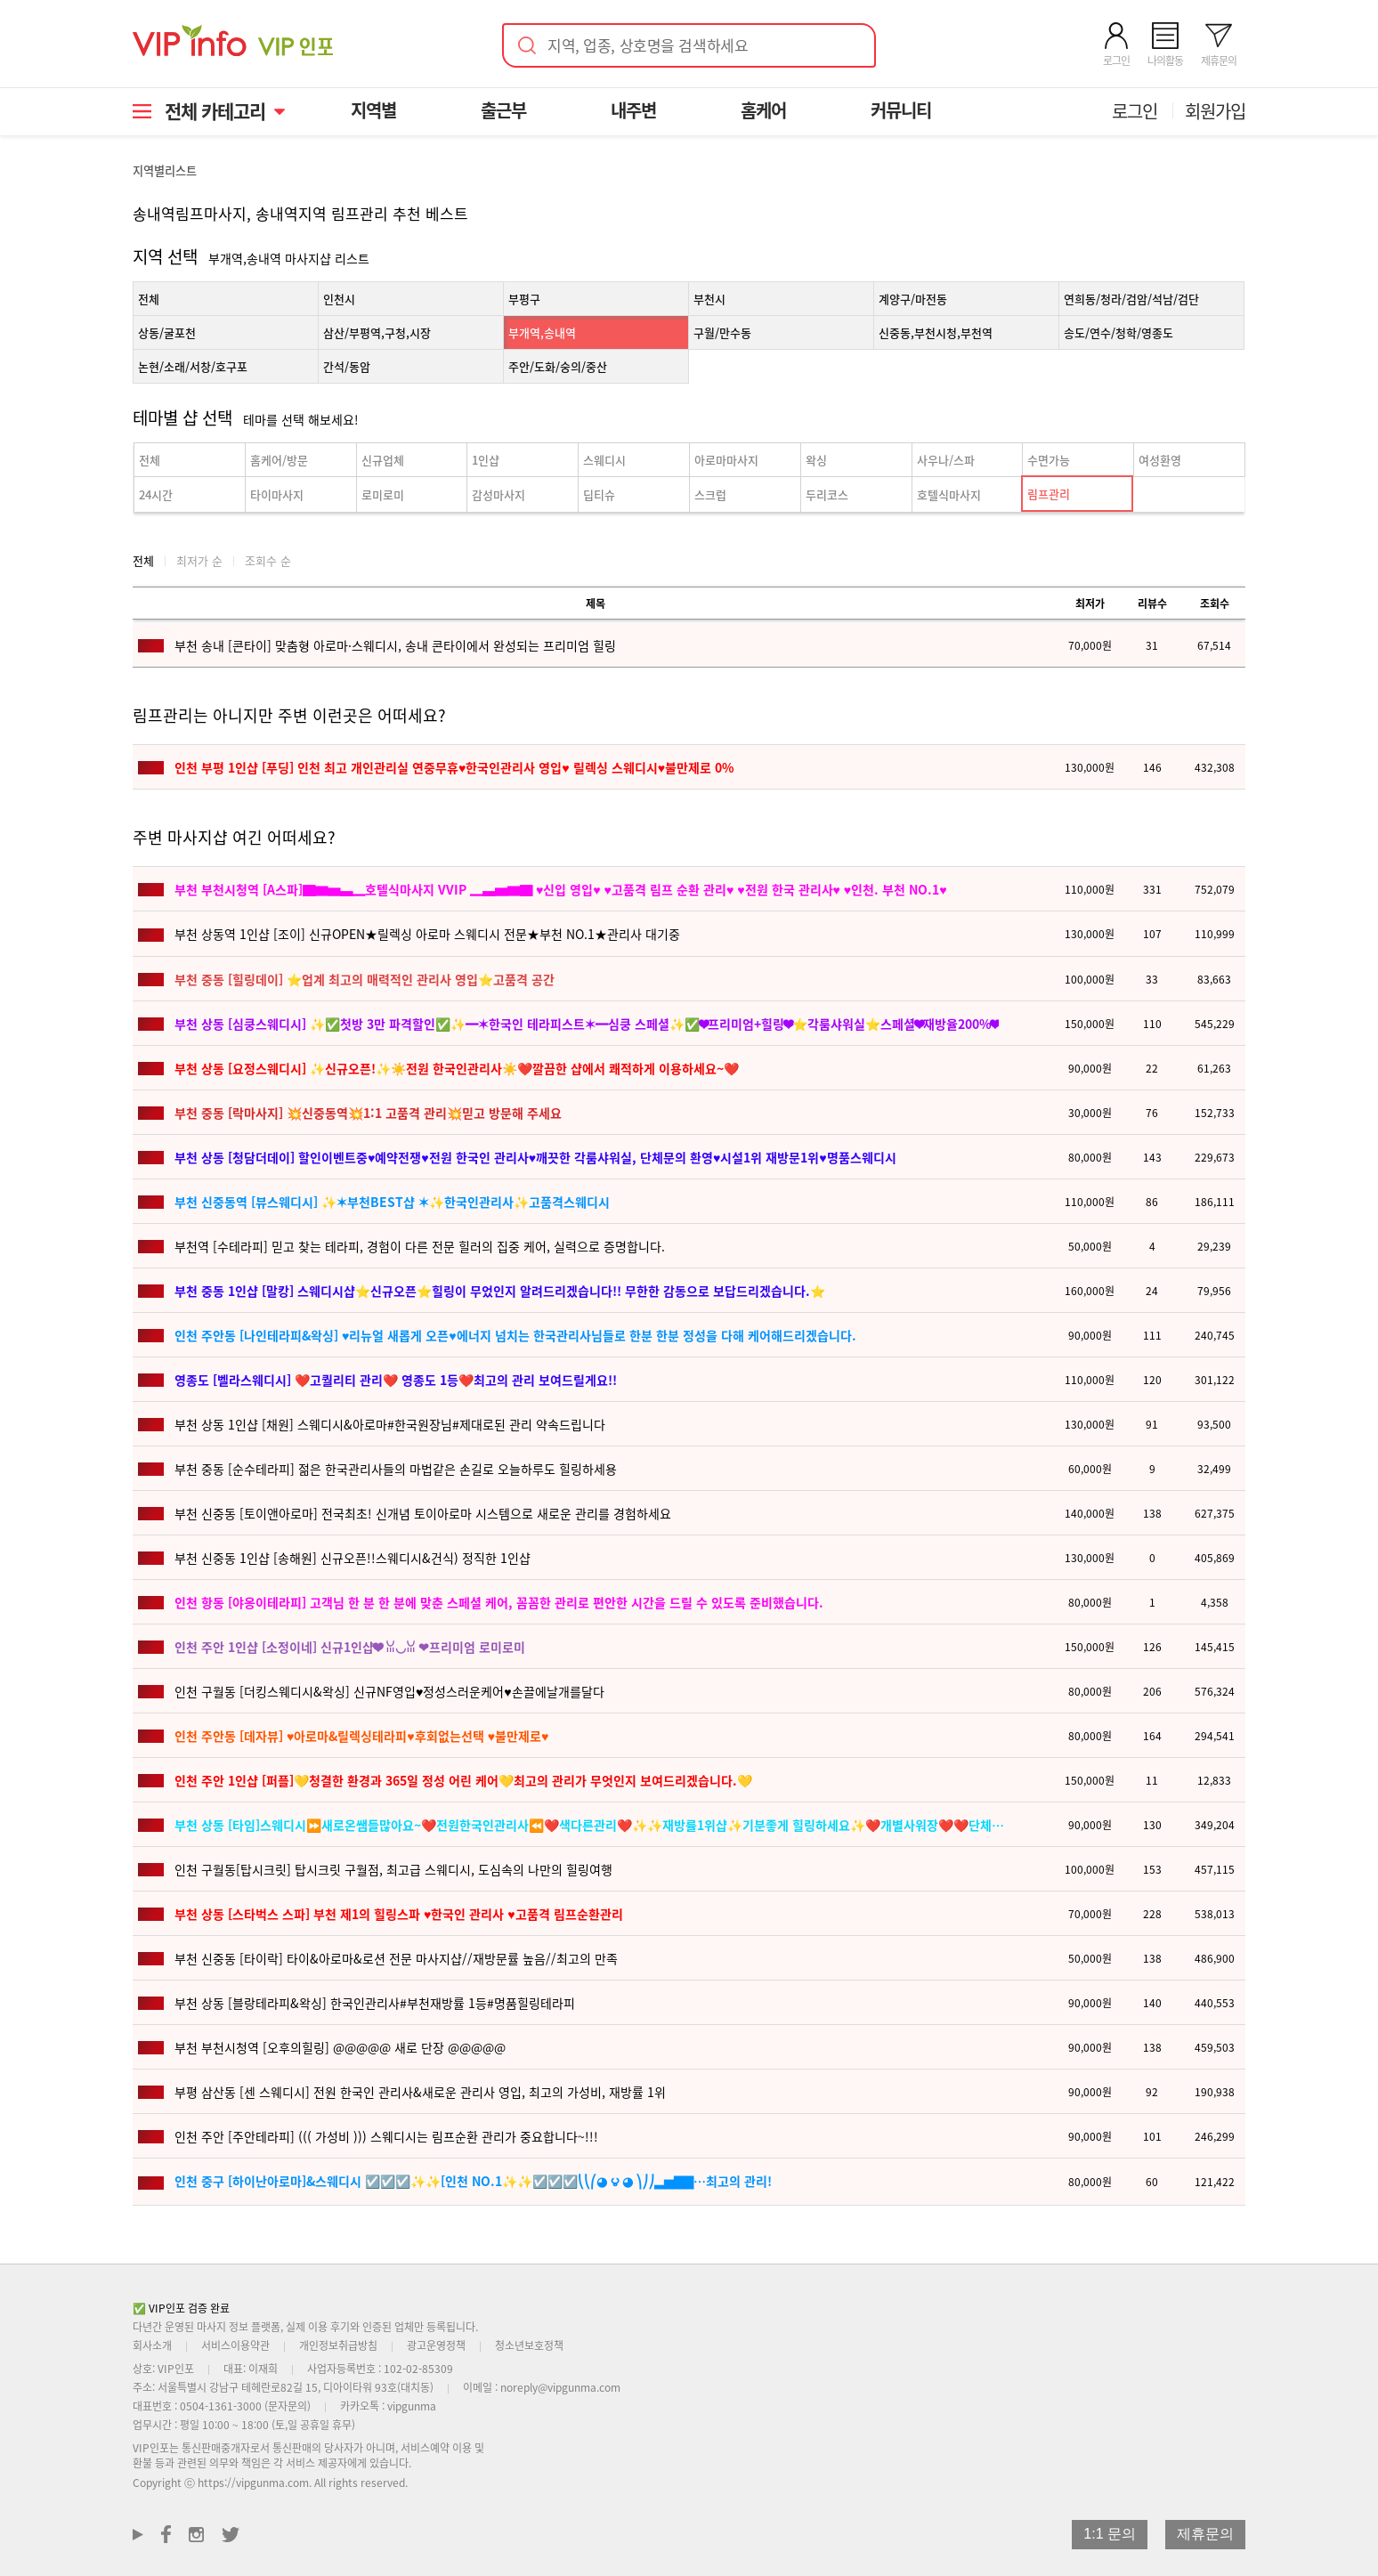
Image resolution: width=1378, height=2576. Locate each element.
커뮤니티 (903, 110)
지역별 (376, 110)
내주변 (636, 110)
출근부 (506, 110)
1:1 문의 (1109, 2533)
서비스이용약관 (235, 2345)
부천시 (709, 298)
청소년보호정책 (529, 2345)
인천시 (339, 298)
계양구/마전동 (913, 298)
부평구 (524, 298)
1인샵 (485, 459)
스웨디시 (604, 459)
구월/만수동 (722, 332)
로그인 (1134, 111)
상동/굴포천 (167, 332)
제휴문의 (1205, 2533)
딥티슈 (599, 494)
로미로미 (382, 494)
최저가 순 (199, 560)
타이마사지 (277, 494)
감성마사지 (498, 494)
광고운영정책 (436, 2345)
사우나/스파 (946, 459)
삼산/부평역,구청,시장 (377, 332)
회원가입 (1215, 111)
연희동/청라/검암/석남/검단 (1131, 298)
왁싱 (816, 459)
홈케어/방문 (279, 459)
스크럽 (710, 494)
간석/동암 (346, 366)
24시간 (156, 494)
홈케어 (765, 110)
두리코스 (827, 494)
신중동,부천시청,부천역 (936, 332)
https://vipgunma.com (253, 2482)
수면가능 (1048, 459)
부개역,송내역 (542, 332)
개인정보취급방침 (338, 2345)
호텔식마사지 (949, 494)
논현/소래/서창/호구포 (192, 366)
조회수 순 (268, 560)
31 (1152, 644)
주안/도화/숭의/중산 (557, 366)
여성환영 (1160, 459)
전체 (148, 298)
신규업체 (382, 459)
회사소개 (152, 2345)
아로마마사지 (726, 459)
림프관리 (1048, 493)
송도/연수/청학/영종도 (1118, 332)
